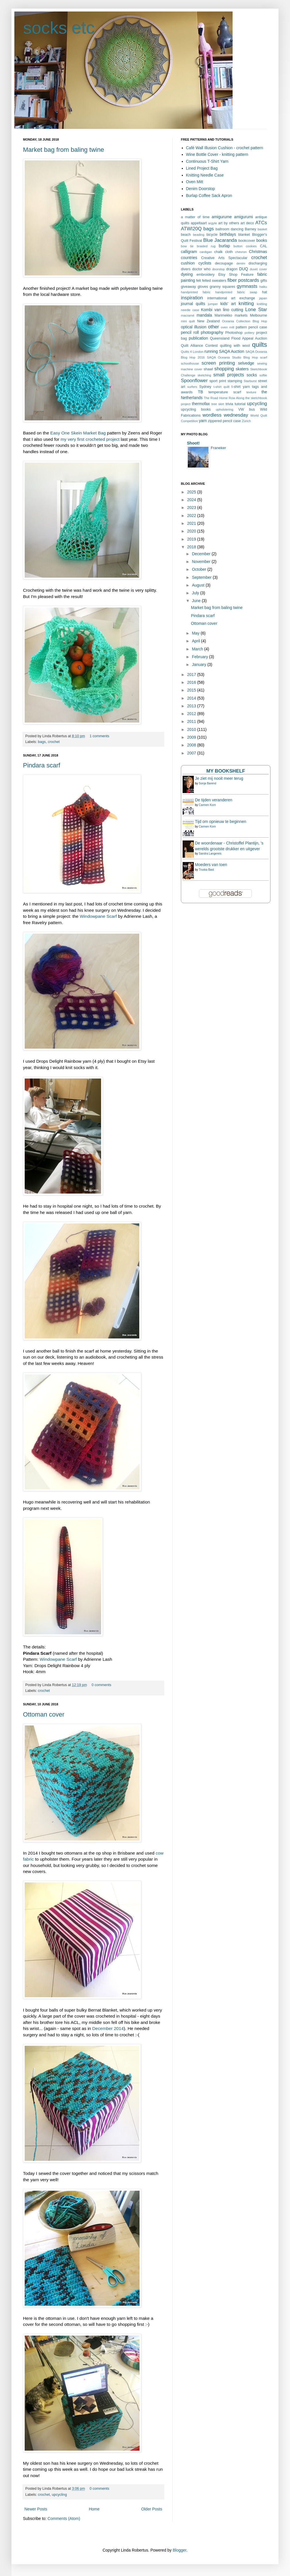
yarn (203, 420)
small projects (228, 375)
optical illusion (193, 327)
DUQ (243, 269)
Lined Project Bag (202, 168)
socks (252, 375)
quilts (259, 344)
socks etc (59, 27)
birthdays (228, 234)
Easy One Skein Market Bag (78, 432)
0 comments (101, 1685)
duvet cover (258, 269)
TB (200, 392)
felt (198, 281)
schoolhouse (190, 363)
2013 (192, 706)
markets (241, 315)
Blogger (179, 2550)
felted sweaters (214, 281)
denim (240, 263)
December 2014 (108, 2028)
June (197, 600)
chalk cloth (223, 252)
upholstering (224, 409)
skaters (242, 369)
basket (262, 229)
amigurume (222, 216)
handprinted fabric (195, 292)
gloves (203, 287)
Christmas (258, 251)
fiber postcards (243, 280)
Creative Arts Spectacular (224, 258)
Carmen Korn (207, 805)
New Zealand (208, 321)
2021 (192, 523)
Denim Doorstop (200, 188)
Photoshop (234, 333)
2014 (192, 698)
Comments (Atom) (64, 2518)
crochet (53, 742)
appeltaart (199, 223)
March (198, 649)
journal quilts (193, 303)
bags (42, 742)
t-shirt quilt (221, 386)
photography (212, 332)
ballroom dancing (229, 229)
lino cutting (233, 309)
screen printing (218, 363)
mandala (204, 315)
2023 (192, 507)
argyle (212, 223)
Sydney (205, 387)
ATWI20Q (191, 228)
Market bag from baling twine (63, 149)
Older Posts (151, 2509)
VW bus (246, 409)
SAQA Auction (231, 351)
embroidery (205, 275)
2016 (192, 682)
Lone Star (256, 309)
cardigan (206, 252)
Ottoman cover (43, 1714)
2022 (192, 515)
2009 (192, 737)
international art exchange (231, 298)
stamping (234, 381)
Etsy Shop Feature (236, 275)
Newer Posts (35, 2509)
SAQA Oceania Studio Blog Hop (232, 357)
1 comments (99, 736)
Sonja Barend (207, 783)
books (261, 240)
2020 (192, 531)
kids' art (228, 303)
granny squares (222, 287)
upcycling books (196, 409)
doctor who (201, 269)
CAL (263, 246)
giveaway (188, 287)
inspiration (192, 297)
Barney (250, 229)
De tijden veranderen (213, 800)
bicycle (212, 235)
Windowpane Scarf (98, 916)
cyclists (204, 263)
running (211, 351)
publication (198, 338)
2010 (192, 729)
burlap (224, 246)
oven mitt (227, 327)
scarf (263, 357)
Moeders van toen (211, 864)
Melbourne (258, 315)
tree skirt (217, 404)
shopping (224, 368)
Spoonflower (194, 380)
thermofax (201, 403)
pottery (249, 332)
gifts (263, 281)
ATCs (261, 222)
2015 (192, 690)
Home (94, 2509)
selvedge (246, 363)
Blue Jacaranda (220, 240)
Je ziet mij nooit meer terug (219, 778)
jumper (213, 304)
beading (198, 234)
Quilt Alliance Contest (199, 346)
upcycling (59, 2495)
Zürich (246, 421)
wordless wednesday (225, 415)
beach (186, 235)
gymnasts (247, 286)
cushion (188, 263)
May (196, 633)
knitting (246, 303)
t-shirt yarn (240, 387)
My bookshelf (225, 771)
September (202, 577)
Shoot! (193, 443)
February (200, 656)
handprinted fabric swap (236, 292)
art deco (247, 223)
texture (251, 392)
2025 (192, 492)
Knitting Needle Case (205, 175)
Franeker (218, 448)
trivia (229, 404)
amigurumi (243, 216)
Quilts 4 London (192, 351)
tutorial (240, 404)
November (201, 561)
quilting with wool (235, 346)
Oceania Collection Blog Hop (244, 321)
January (199, 664)
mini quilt (188, 321)
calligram (189, 251)
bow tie (187, 246)
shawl (208, 369)
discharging (258, 263)
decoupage (224, 263)
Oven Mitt (194, 181)
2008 (192, 745)
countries (189, 257)
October (199, 569)
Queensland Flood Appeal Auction (238, 338)
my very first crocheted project (91, 439)
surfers (192, 386)
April (196, 641)
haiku (263, 286)
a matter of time (195, 217)
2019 (192, 539)
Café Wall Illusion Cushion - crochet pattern (224, 147)
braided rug (206, 246)
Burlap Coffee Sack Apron (209, 195)
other (213, 327)
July (196, 593)
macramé (187, 315)
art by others (228, 223)
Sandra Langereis (210, 853)
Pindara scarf (41, 765)
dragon (231, 269)
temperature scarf (224, 392)
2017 (192, 674)
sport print (218, 381)
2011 (192, 721)
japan (263, 298)
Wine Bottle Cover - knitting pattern (217, 154)
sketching (204, 375)
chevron (241, 252)
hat (264, 292)
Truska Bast (206, 869)
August (198, 585)
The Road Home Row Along (224, 398)
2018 (192, 547)
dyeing (187, 274)
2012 (192, 713)
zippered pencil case (224, 421)
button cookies (245, 246)
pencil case (257, 327)
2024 (192, 499)
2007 (192, 753)
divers (186, 269)
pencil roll (190, 332)
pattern (241, 327)
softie (263, 375)
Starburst (249, 381)
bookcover (246, 241)
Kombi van (211, 309)
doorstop (218, 269)
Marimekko (223, 315)
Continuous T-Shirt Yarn (207, 161)
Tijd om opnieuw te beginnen (220, 821)
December (201, 553)
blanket (244, 235)
